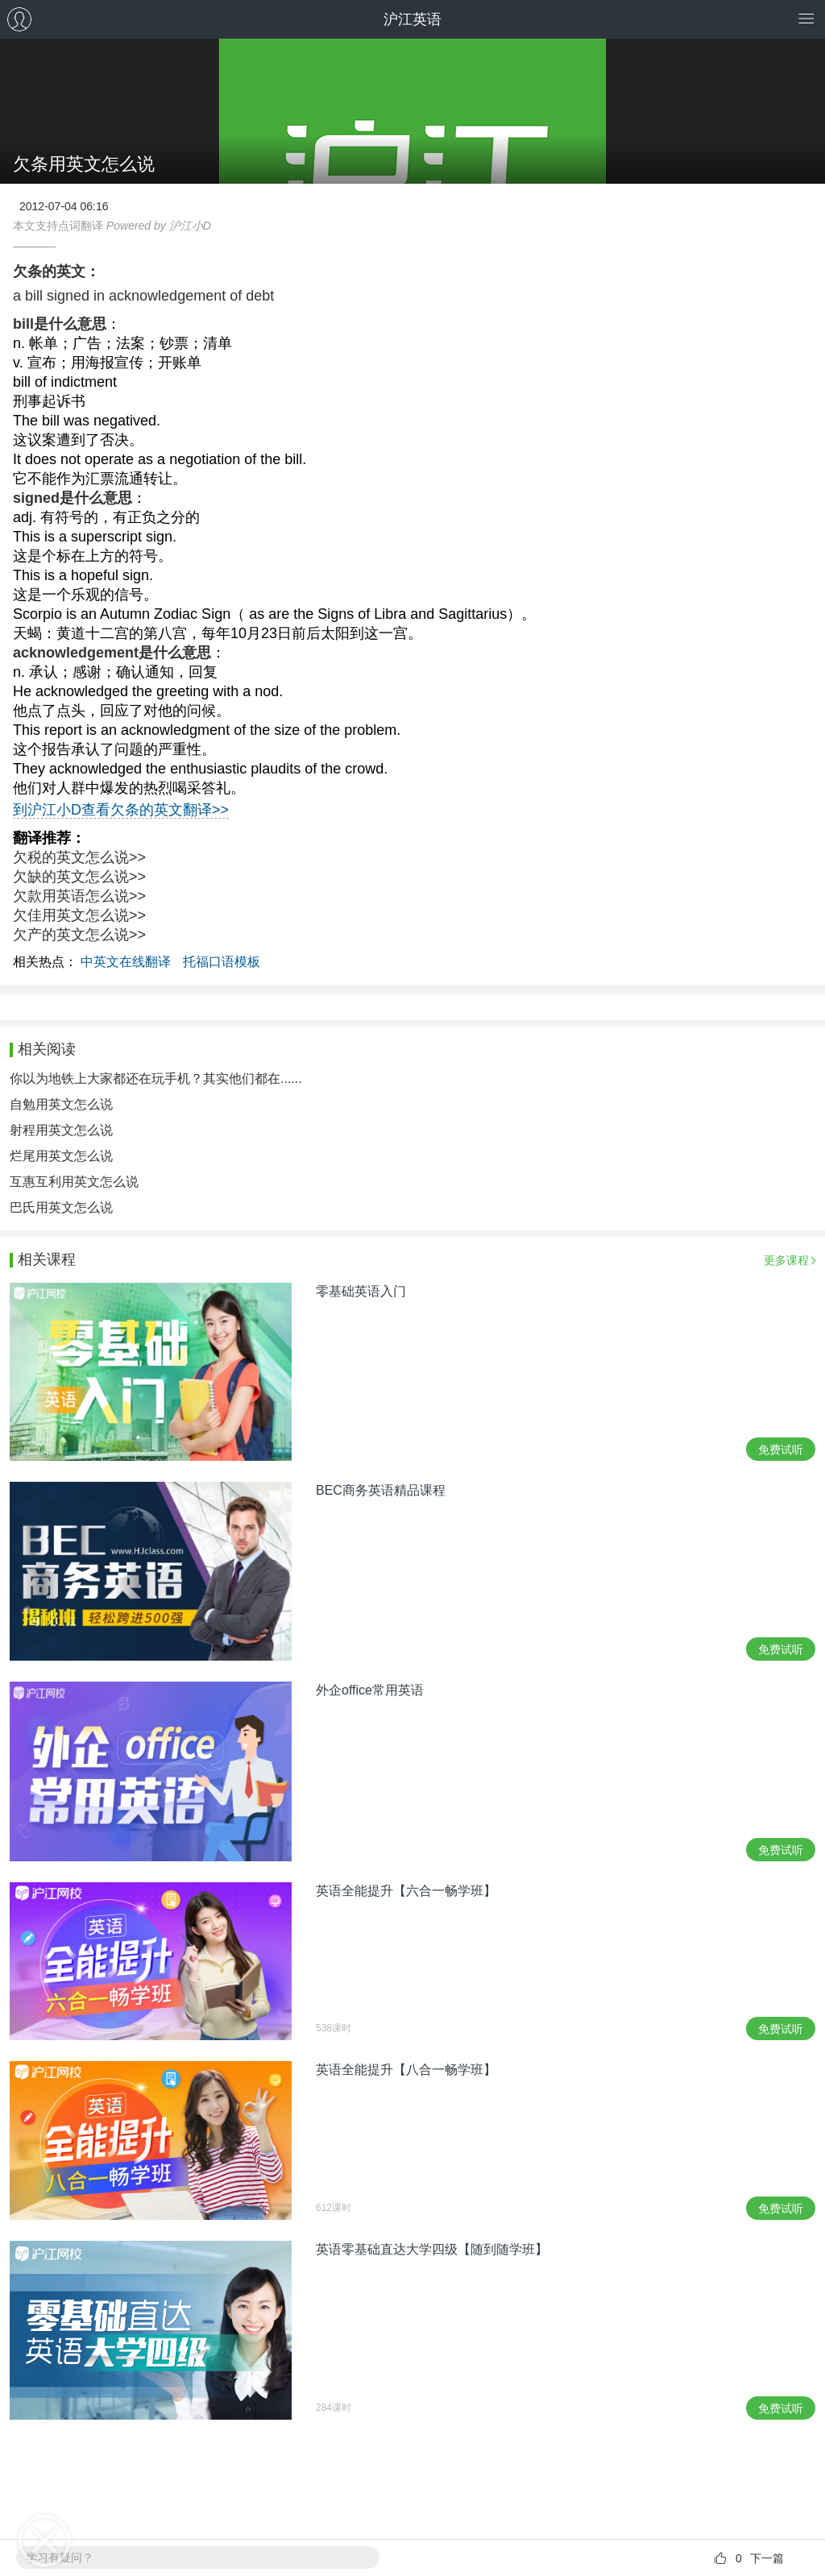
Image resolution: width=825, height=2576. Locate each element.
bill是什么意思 (59, 324)
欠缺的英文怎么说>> (79, 877)
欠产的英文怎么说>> (79, 935)
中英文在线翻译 (126, 962)
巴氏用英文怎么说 (61, 1207)
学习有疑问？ (59, 2557)
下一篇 (767, 2558)
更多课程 (786, 1260)
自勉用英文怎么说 (61, 1104)
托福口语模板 (221, 962)
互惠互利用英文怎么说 (74, 1181)
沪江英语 (412, 19)
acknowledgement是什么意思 (112, 653)
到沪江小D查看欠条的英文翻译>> (121, 810)
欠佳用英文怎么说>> (79, 915)
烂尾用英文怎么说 (61, 1156)
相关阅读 (47, 1049)
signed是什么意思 (72, 498)
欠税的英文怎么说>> (79, 857)
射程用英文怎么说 (61, 1130)
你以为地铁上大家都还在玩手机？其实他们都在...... (156, 1078)
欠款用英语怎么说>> (79, 896)
